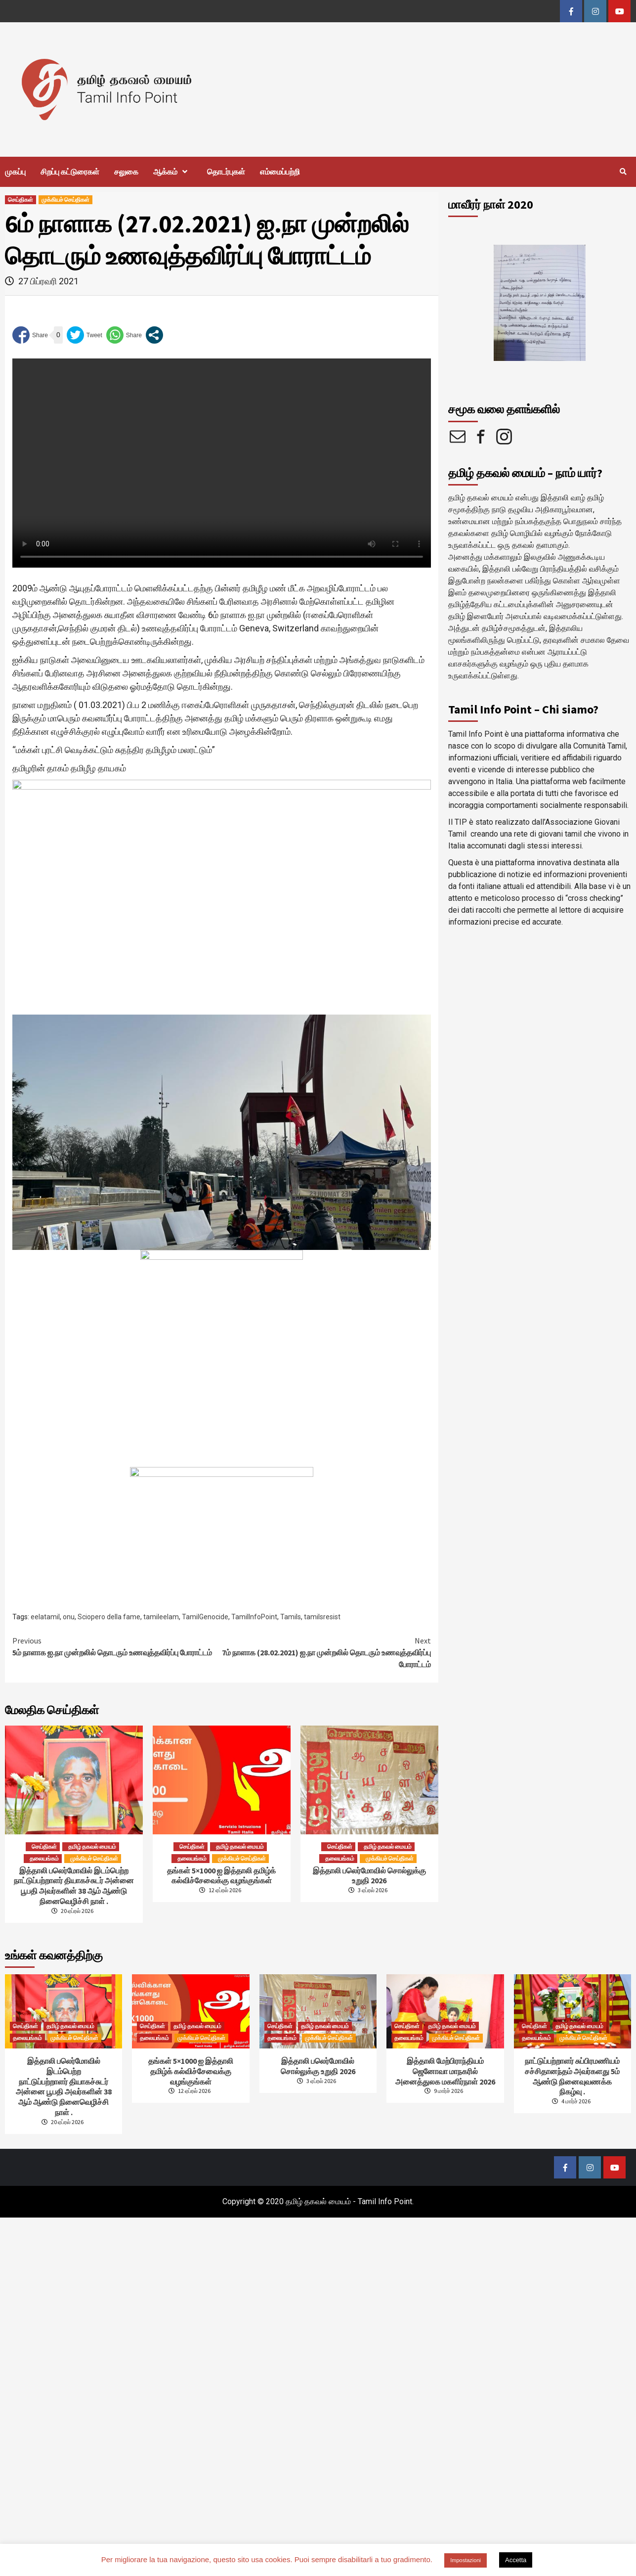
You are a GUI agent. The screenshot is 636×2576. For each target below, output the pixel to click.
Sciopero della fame (109, 1617)
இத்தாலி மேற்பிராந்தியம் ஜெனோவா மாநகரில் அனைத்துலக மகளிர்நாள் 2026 (445, 2071)
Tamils (290, 1617)
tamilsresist (322, 1617)
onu (69, 1617)
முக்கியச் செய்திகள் (65, 199)
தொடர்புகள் (226, 172)
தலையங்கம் (44, 1858)
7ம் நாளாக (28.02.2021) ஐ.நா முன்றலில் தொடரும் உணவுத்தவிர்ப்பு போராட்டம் (325, 1652)
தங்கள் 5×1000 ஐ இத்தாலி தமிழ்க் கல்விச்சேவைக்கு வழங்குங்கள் (221, 1875)
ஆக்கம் (172, 172)
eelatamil (45, 1617)
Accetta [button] (515, 2560)
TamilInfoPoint (254, 1617)
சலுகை (126, 172)
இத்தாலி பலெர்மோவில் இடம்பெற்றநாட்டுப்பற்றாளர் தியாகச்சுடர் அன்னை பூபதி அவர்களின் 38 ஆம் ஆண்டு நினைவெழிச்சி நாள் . (74, 1885)
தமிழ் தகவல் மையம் (92, 1846)
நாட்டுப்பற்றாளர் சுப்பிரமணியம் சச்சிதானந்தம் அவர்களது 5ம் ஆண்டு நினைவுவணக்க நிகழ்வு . (572, 2076)
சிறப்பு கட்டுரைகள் (70, 172)
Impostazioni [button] (465, 2560)
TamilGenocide (205, 1617)
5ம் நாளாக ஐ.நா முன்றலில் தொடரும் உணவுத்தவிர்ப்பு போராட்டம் (116, 1646)
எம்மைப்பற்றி (280, 172)
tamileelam (161, 1617)
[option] (540, 302)
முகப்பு (15, 172)
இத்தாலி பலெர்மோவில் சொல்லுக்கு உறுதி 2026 (369, 1875)
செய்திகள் (20, 199)
